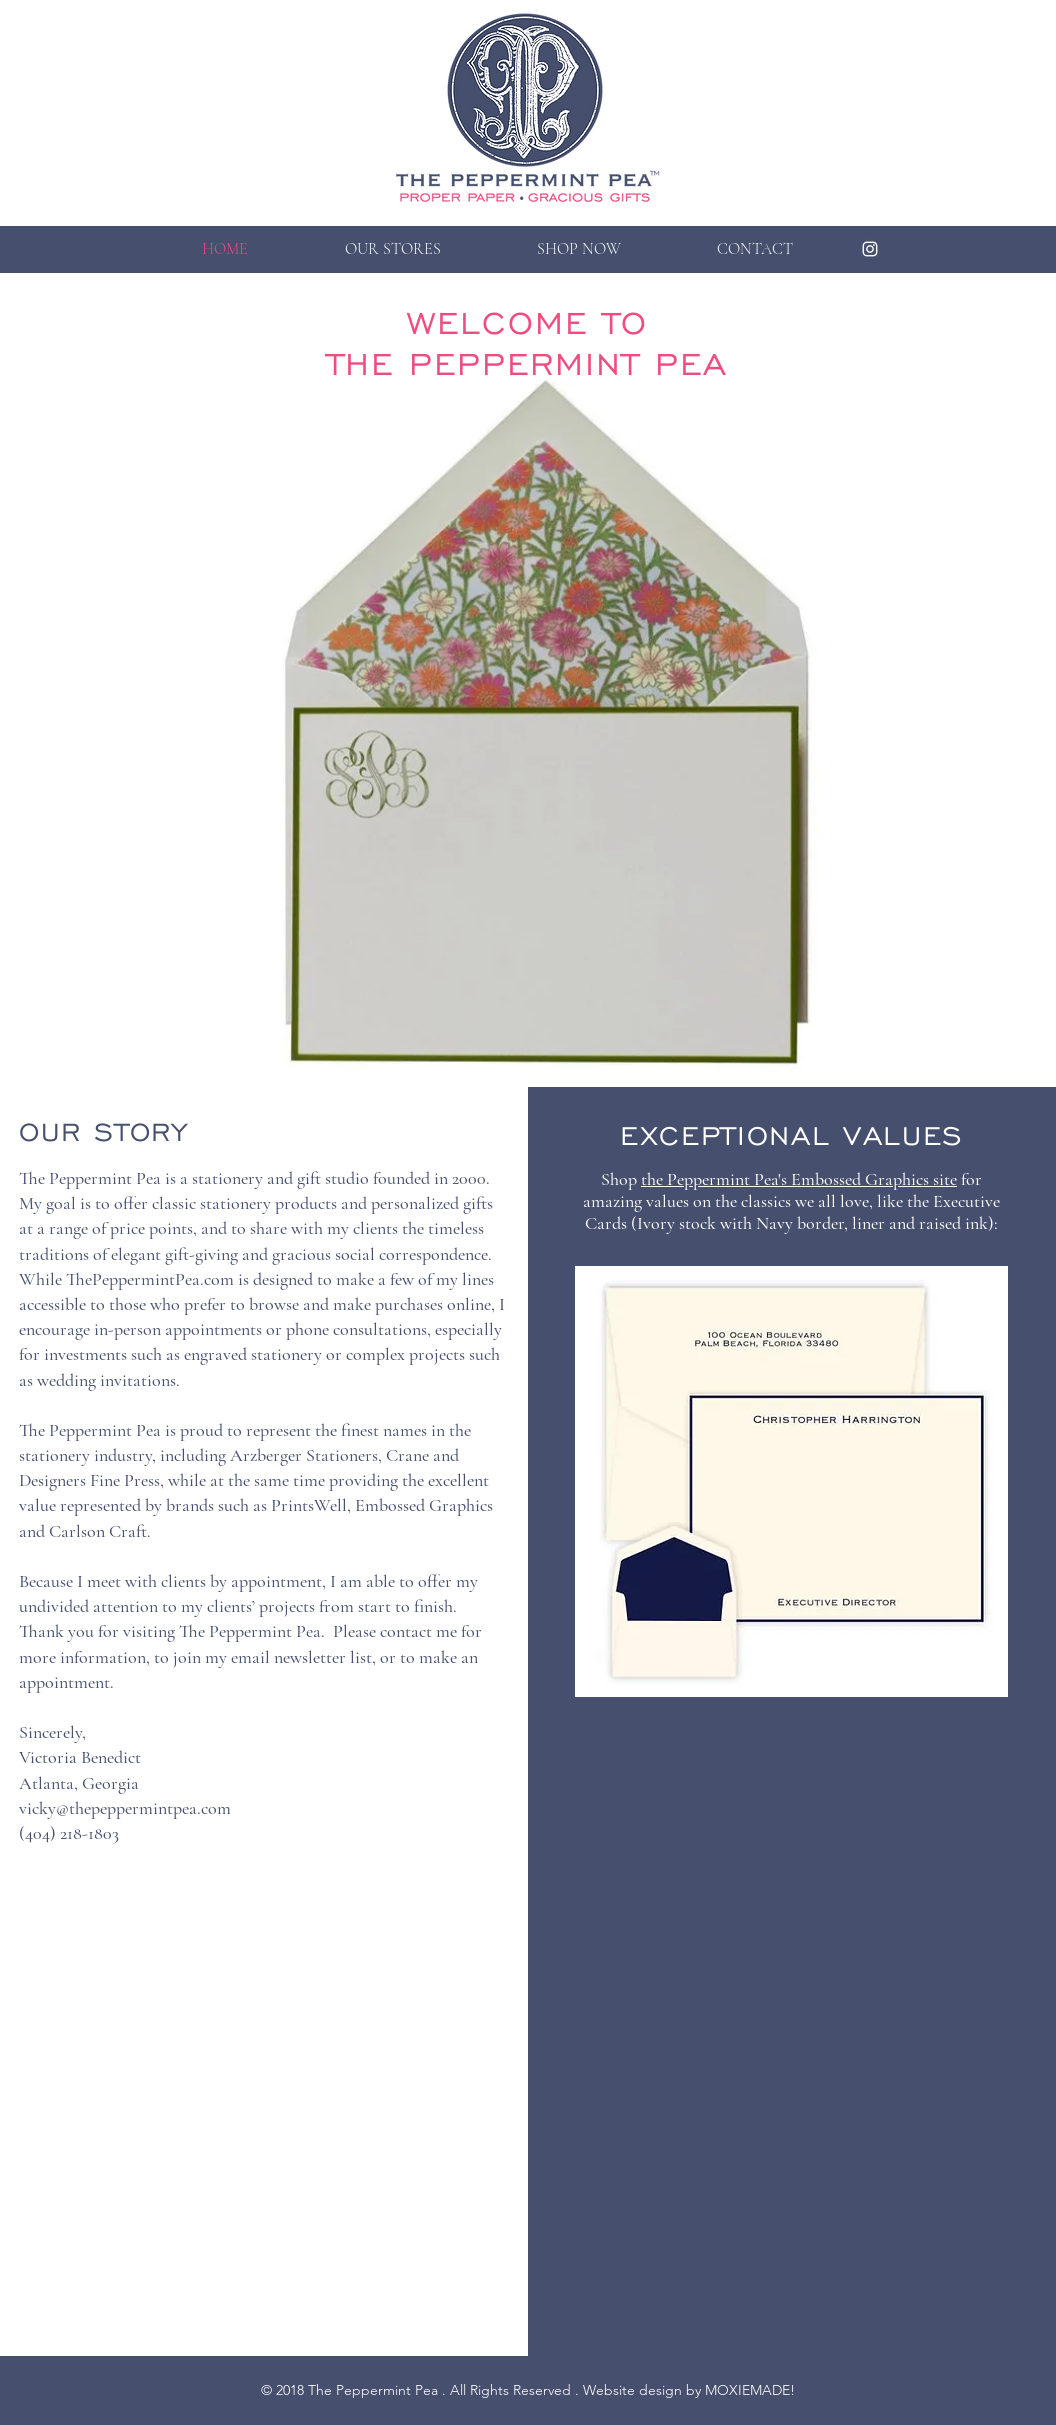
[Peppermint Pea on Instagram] (870, 249)
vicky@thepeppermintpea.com (125, 1808)
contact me (418, 1631)
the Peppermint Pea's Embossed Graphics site (799, 1179)
